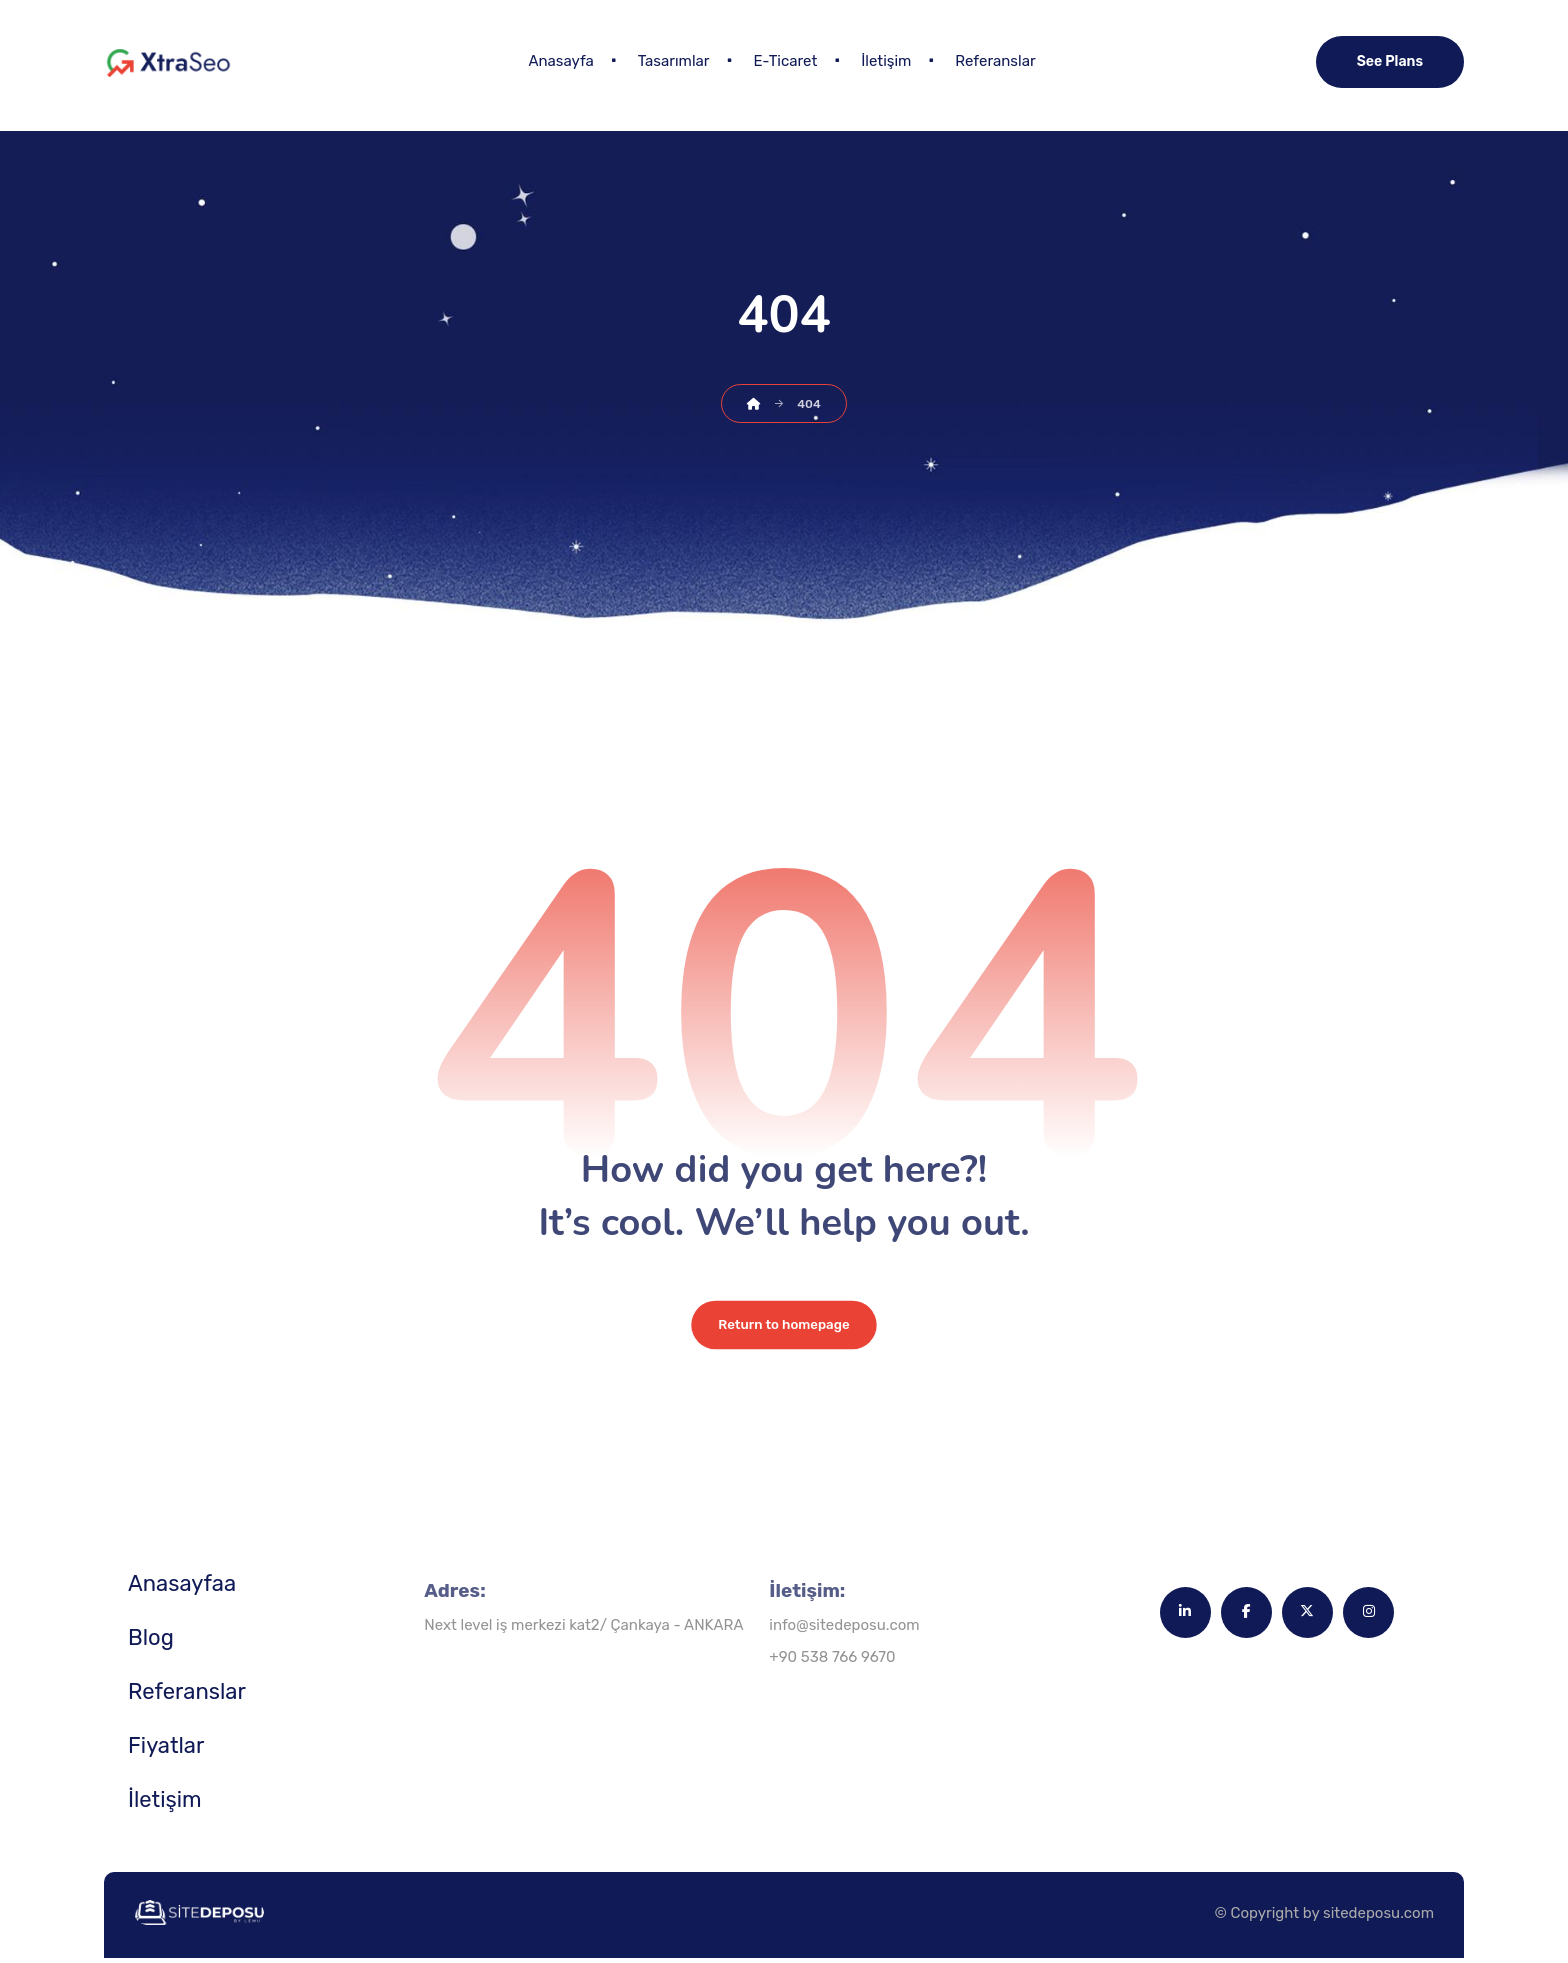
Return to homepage (783, 1329)
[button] (1184, 1617)
